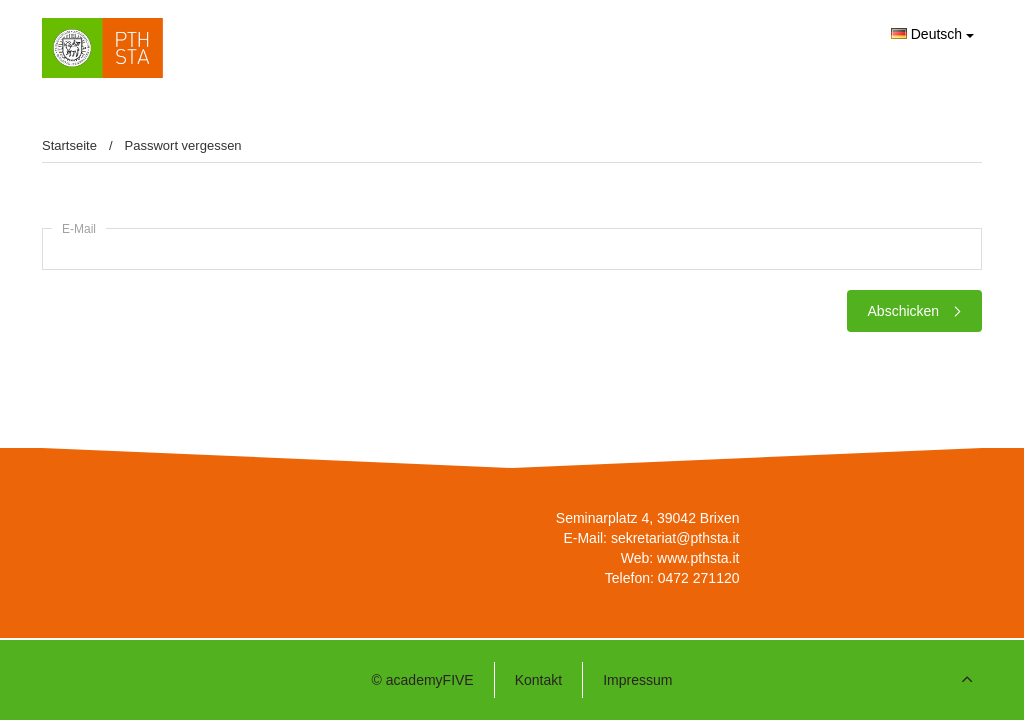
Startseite (69, 145)
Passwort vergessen (183, 145)
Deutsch (932, 34)
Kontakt (538, 680)
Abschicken (914, 311)
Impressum (637, 680)
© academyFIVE (423, 680)
